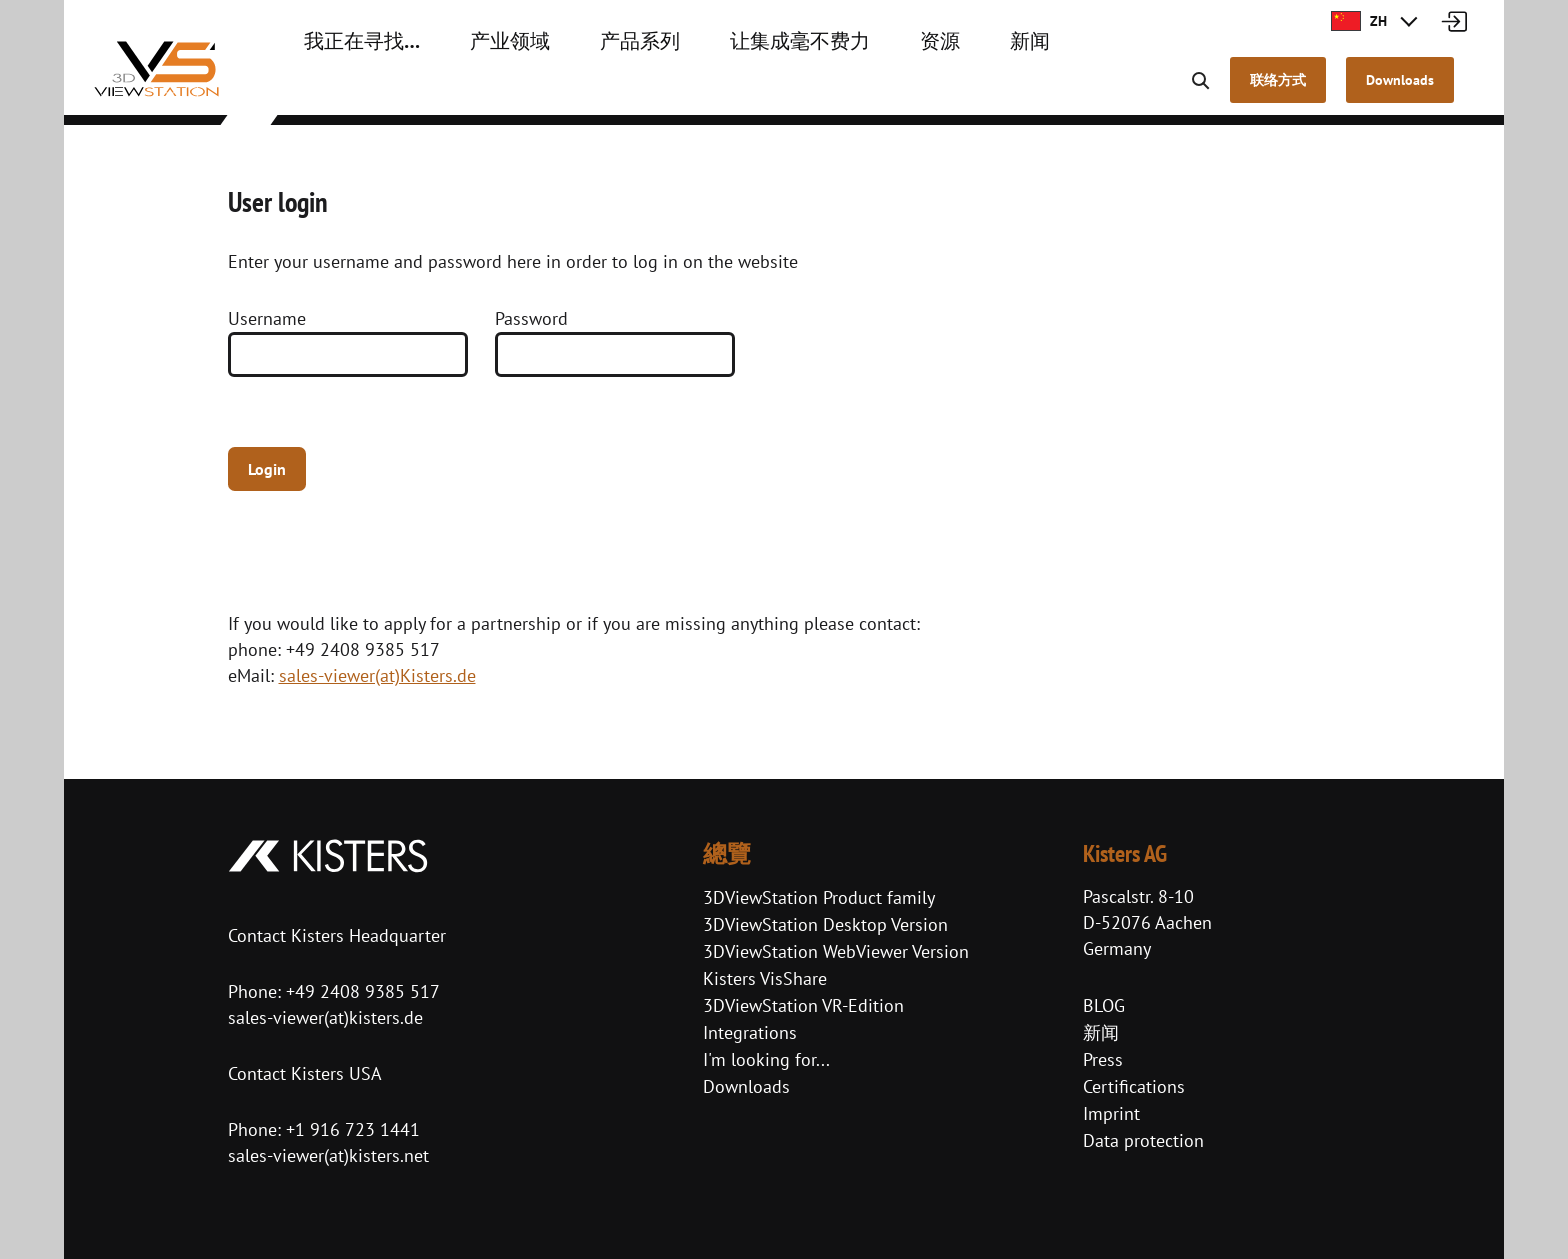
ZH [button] (1359, 21)
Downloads (746, 1086)
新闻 (935, 90)
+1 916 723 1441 (353, 1129)
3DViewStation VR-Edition (803, 1005)
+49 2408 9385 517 (360, 991)
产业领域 (479, 90)
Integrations (750, 1032)
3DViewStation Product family (819, 897)
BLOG (1104, 1005)
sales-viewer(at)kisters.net (328, 1155)
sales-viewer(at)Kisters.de (377, 675)
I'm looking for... (766, 1059)
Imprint (1111, 1113)
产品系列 (593, 90)
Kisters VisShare (765, 978)
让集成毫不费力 (731, 90)
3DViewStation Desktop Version (825, 924)
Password (531, 318)
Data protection (1143, 1140)
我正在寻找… (350, 90)
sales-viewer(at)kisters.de (325, 1017)
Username (267, 318)
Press (1103, 1059)
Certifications (1134, 1086)
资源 (853, 90)
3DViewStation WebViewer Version (836, 951)
